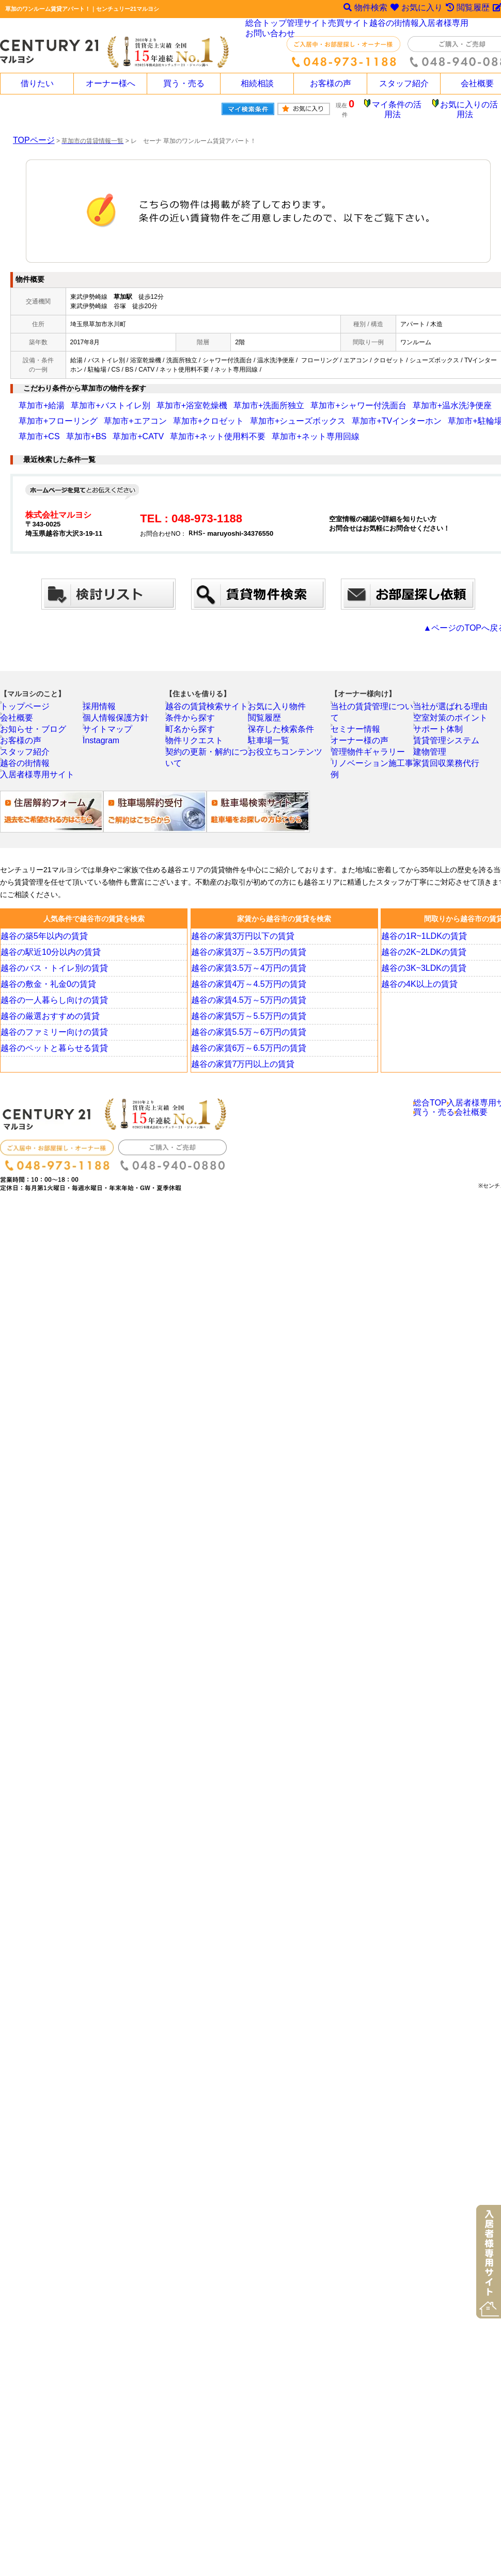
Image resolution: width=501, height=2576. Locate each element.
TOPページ (28, 132)
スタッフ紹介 (404, 83)
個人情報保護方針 (115, 714)
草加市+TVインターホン (189, 413)
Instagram (104, 742)
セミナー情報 (356, 714)
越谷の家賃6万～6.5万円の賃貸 (244, 1060)
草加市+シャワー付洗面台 (280, 398)
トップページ (26, 701)
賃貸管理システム (446, 742)
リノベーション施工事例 (372, 756)
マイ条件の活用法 (404, 105)
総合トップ (266, 25)
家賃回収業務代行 (446, 770)
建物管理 (433, 756)
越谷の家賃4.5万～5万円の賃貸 (244, 1012)
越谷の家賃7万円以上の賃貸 (239, 1076)
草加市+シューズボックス (114, 413)
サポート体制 (439, 728)
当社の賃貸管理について (372, 701)
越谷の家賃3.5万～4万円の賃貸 (244, 980)
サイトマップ (109, 728)
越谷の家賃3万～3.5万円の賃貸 (244, 964)
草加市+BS (329, 413)
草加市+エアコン (476, 398)
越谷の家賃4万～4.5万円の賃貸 (244, 996)
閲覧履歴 (268, 714)
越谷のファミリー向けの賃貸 (50, 1044)
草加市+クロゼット (45, 413)
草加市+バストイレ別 (89, 398)
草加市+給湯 (36, 398)
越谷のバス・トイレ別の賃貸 (50, 980)
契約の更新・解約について (210, 756)
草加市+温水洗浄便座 (351, 398)
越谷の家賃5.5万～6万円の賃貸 (244, 1044)
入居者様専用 (443, 25)
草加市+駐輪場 (249, 413)
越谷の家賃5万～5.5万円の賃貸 (244, 1028)
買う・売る (184, 83)
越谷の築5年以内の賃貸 (42, 948)
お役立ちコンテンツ (283, 756)
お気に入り (414, 8)
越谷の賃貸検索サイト (204, 701)
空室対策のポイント (449, 714)
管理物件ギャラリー (366, 742)
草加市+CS (291, 413)
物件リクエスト (194, 742)
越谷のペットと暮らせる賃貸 (50, 1060)
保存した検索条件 (280, 728)
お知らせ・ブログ (32, 728)
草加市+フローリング (417, 398)
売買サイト (350, 25)
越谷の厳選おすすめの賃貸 (47, 1028)
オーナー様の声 (360, 728)
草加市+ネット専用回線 (51, 429)
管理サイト (308, 25)
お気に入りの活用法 (471, 105)
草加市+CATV (369, 413)
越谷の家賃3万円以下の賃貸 (239, 948)
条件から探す (191, 714)
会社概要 (20, 714)
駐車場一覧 (271, 742)
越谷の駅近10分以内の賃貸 (47, 964)
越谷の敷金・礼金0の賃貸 (46, 996)
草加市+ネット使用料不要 (430, 413)
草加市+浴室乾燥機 (151, 398)
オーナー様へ (110, 83)
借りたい (37, 83)
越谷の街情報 (395, 25)
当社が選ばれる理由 (449, 701)
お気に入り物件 (277, 701)
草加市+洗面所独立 (211, 398)
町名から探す (191, 728)
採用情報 (102, 701)
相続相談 (257, 83)
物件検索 (361, 8)
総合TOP (430, 1118)
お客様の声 (330, 83)
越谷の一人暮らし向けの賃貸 (50, 1012)
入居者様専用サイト (36, 784)
